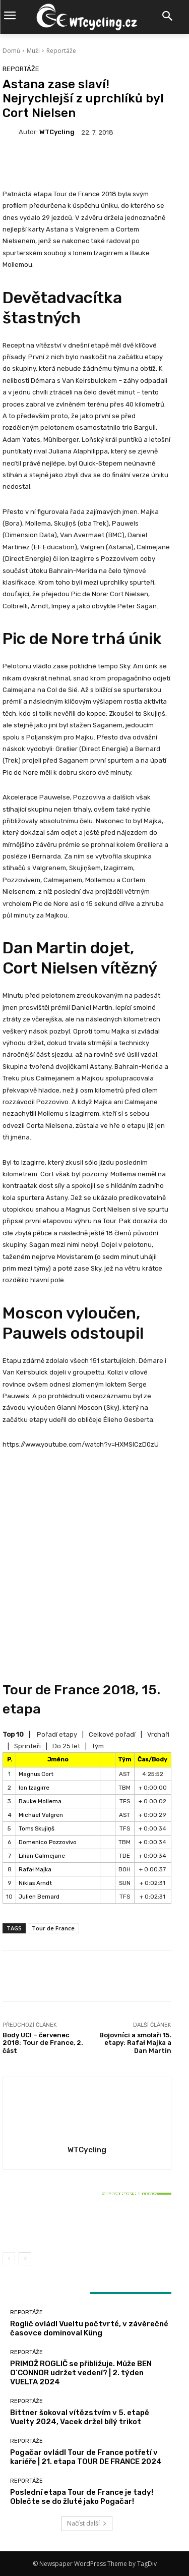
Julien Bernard (39, 1896)
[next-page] (25, 2258)
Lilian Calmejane (42, 1855)
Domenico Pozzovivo (48, 1842)
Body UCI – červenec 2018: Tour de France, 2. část (43, 2042)
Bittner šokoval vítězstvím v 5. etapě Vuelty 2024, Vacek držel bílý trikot (87, 2221)
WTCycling (57, 132)
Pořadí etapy (57, 1734)
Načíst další (87, 2523)
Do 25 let (66, 1746)
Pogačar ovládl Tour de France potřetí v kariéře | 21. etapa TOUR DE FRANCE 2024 (86, 2457)
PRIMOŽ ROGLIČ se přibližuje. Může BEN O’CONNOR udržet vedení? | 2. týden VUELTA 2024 (81, 2372)
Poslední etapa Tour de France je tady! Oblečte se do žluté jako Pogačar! (81, 2497)
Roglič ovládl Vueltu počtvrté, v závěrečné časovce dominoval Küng (89, 2328)
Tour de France (53, 1928)
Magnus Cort (36, 1774)
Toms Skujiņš (36, 1828)
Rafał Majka (35, 1869)
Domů (11, 50)
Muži (33, 50)
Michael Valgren (41, 1814)
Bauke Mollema (40, 1801)
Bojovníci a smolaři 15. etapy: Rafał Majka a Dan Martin (135, 2042)
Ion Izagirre (34, 1787)
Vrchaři (158, 1734)
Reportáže (61, 50)
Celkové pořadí (112, 1734)
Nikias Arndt (35, 1882)
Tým (98, 1746)
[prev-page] (9, 2258)
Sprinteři (27, 1746)
